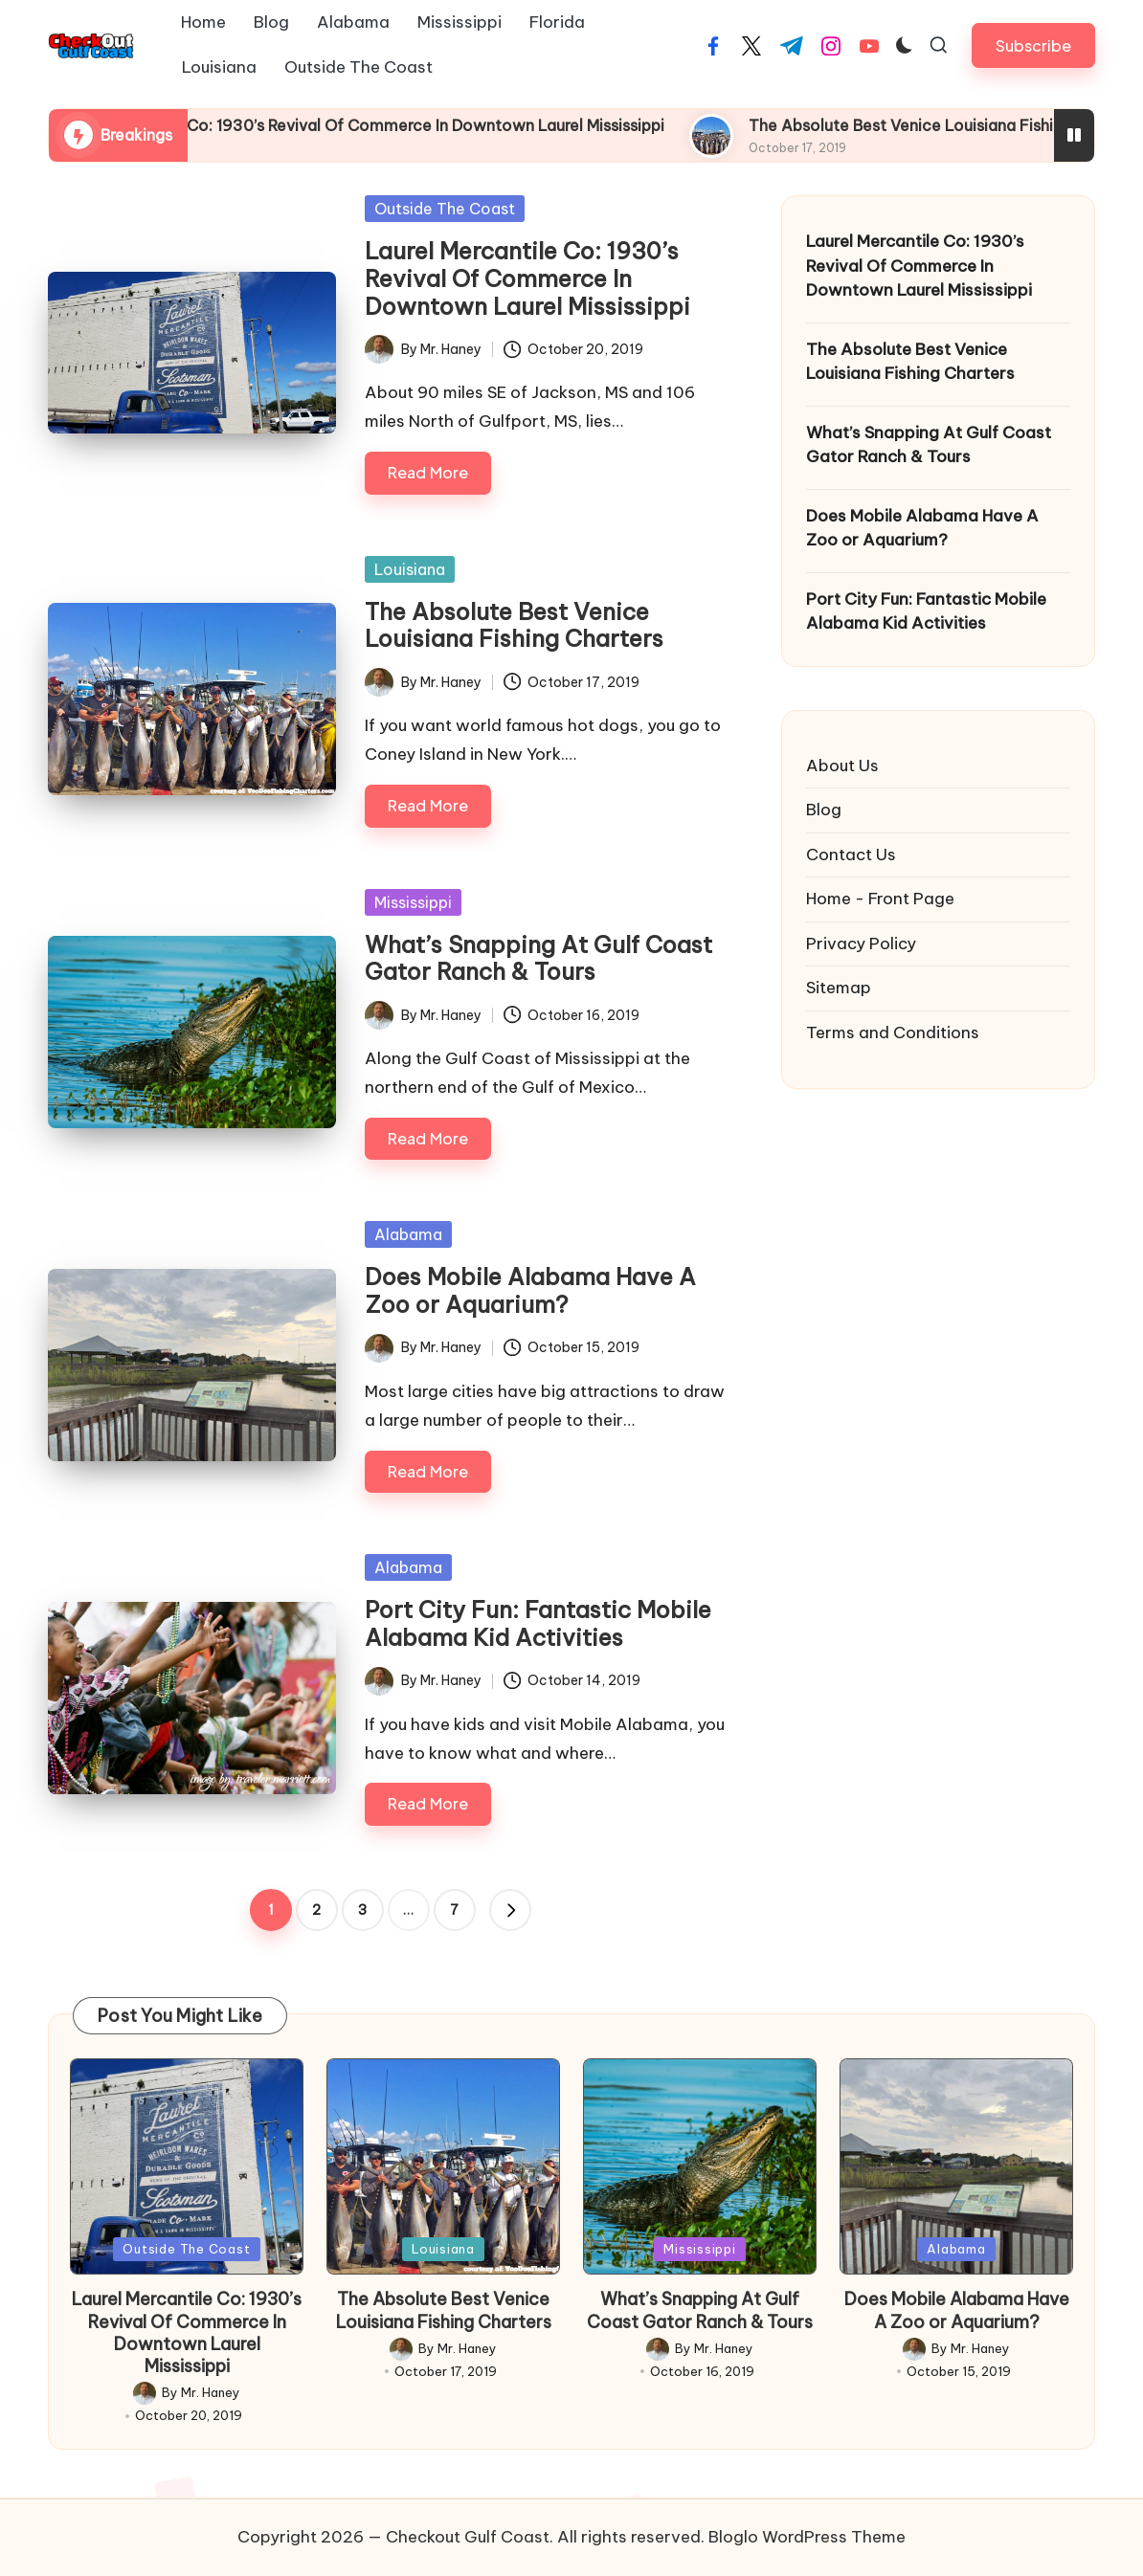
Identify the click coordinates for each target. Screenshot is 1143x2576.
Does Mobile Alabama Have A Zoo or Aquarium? (530, 1290)
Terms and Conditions (892, 1032)
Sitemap (838, 987)
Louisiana (409, 569)
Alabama (408, 1234)
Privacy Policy (861, 943)
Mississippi (413, 902)
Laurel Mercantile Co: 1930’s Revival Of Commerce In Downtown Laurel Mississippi (492, 125)
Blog (823, 809)
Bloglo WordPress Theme (807, 2536)
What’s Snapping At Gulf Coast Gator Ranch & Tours (538, 958)
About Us (842, 765)
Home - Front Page (880, 898)
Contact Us (851, 854)
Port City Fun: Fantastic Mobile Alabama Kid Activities (538, 1623)
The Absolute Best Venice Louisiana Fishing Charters (514, 625)
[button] (1033, 45)
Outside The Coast (444, 208)
